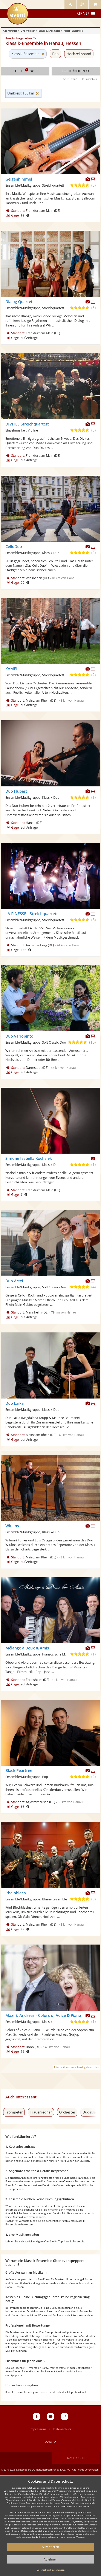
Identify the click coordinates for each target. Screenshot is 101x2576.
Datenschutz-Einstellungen (50, 2569)
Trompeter (14, 2112)
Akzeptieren (50, 2547)
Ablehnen (51, 2559)
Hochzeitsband (79, 53)
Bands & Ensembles (49, 30)
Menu (86, 13)
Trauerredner (41, 2112)
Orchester (67, 2112)
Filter (25, 71)
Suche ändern (76, 71)
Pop (55, 53)
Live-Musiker (28, 30)
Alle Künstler (10, 30)
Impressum (38, 2429)
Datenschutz (62, 2429)
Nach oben (76, 2458)
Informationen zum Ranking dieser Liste (76, 2067)
